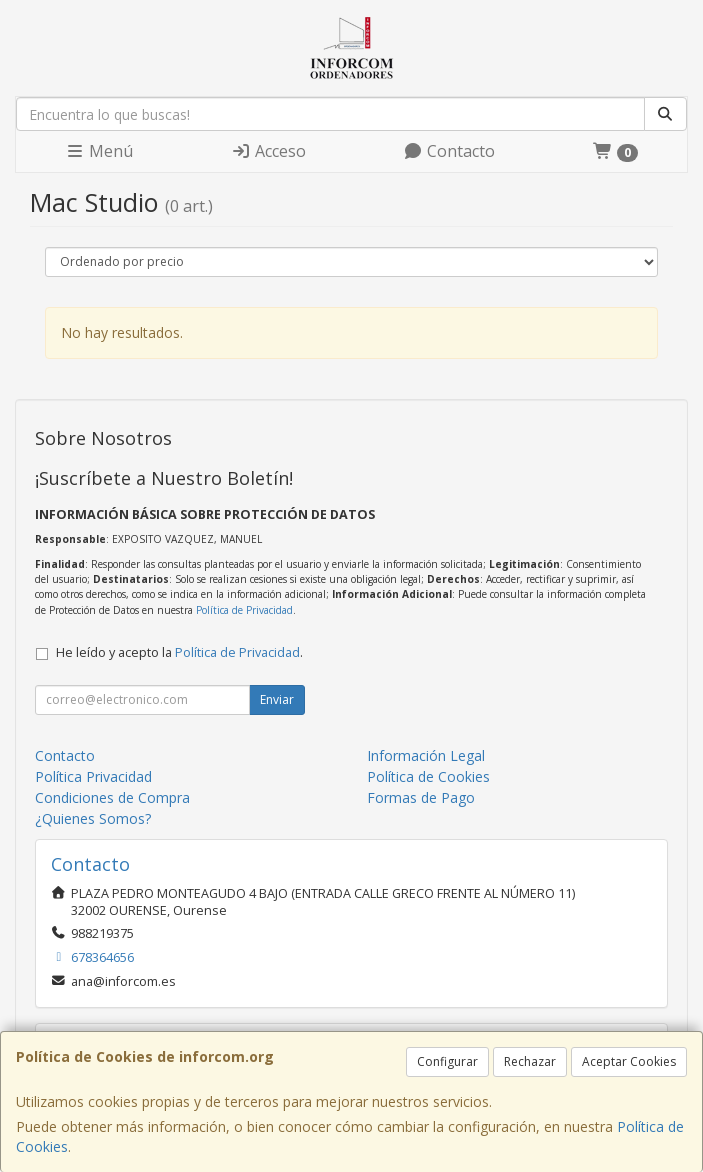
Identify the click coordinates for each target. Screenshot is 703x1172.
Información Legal (426, 755)
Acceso (268, 151)
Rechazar (530, 1061)
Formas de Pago (421, 797)
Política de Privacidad (244, 610)
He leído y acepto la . (179, 652)
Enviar (277, 699)
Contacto (449, 151)
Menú (99, 151)
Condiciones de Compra (112, 797)
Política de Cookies (428, 776)
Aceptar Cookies (629, 1061)
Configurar (447, 1061)
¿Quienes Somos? (93, 818)
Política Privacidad (93, 776)
